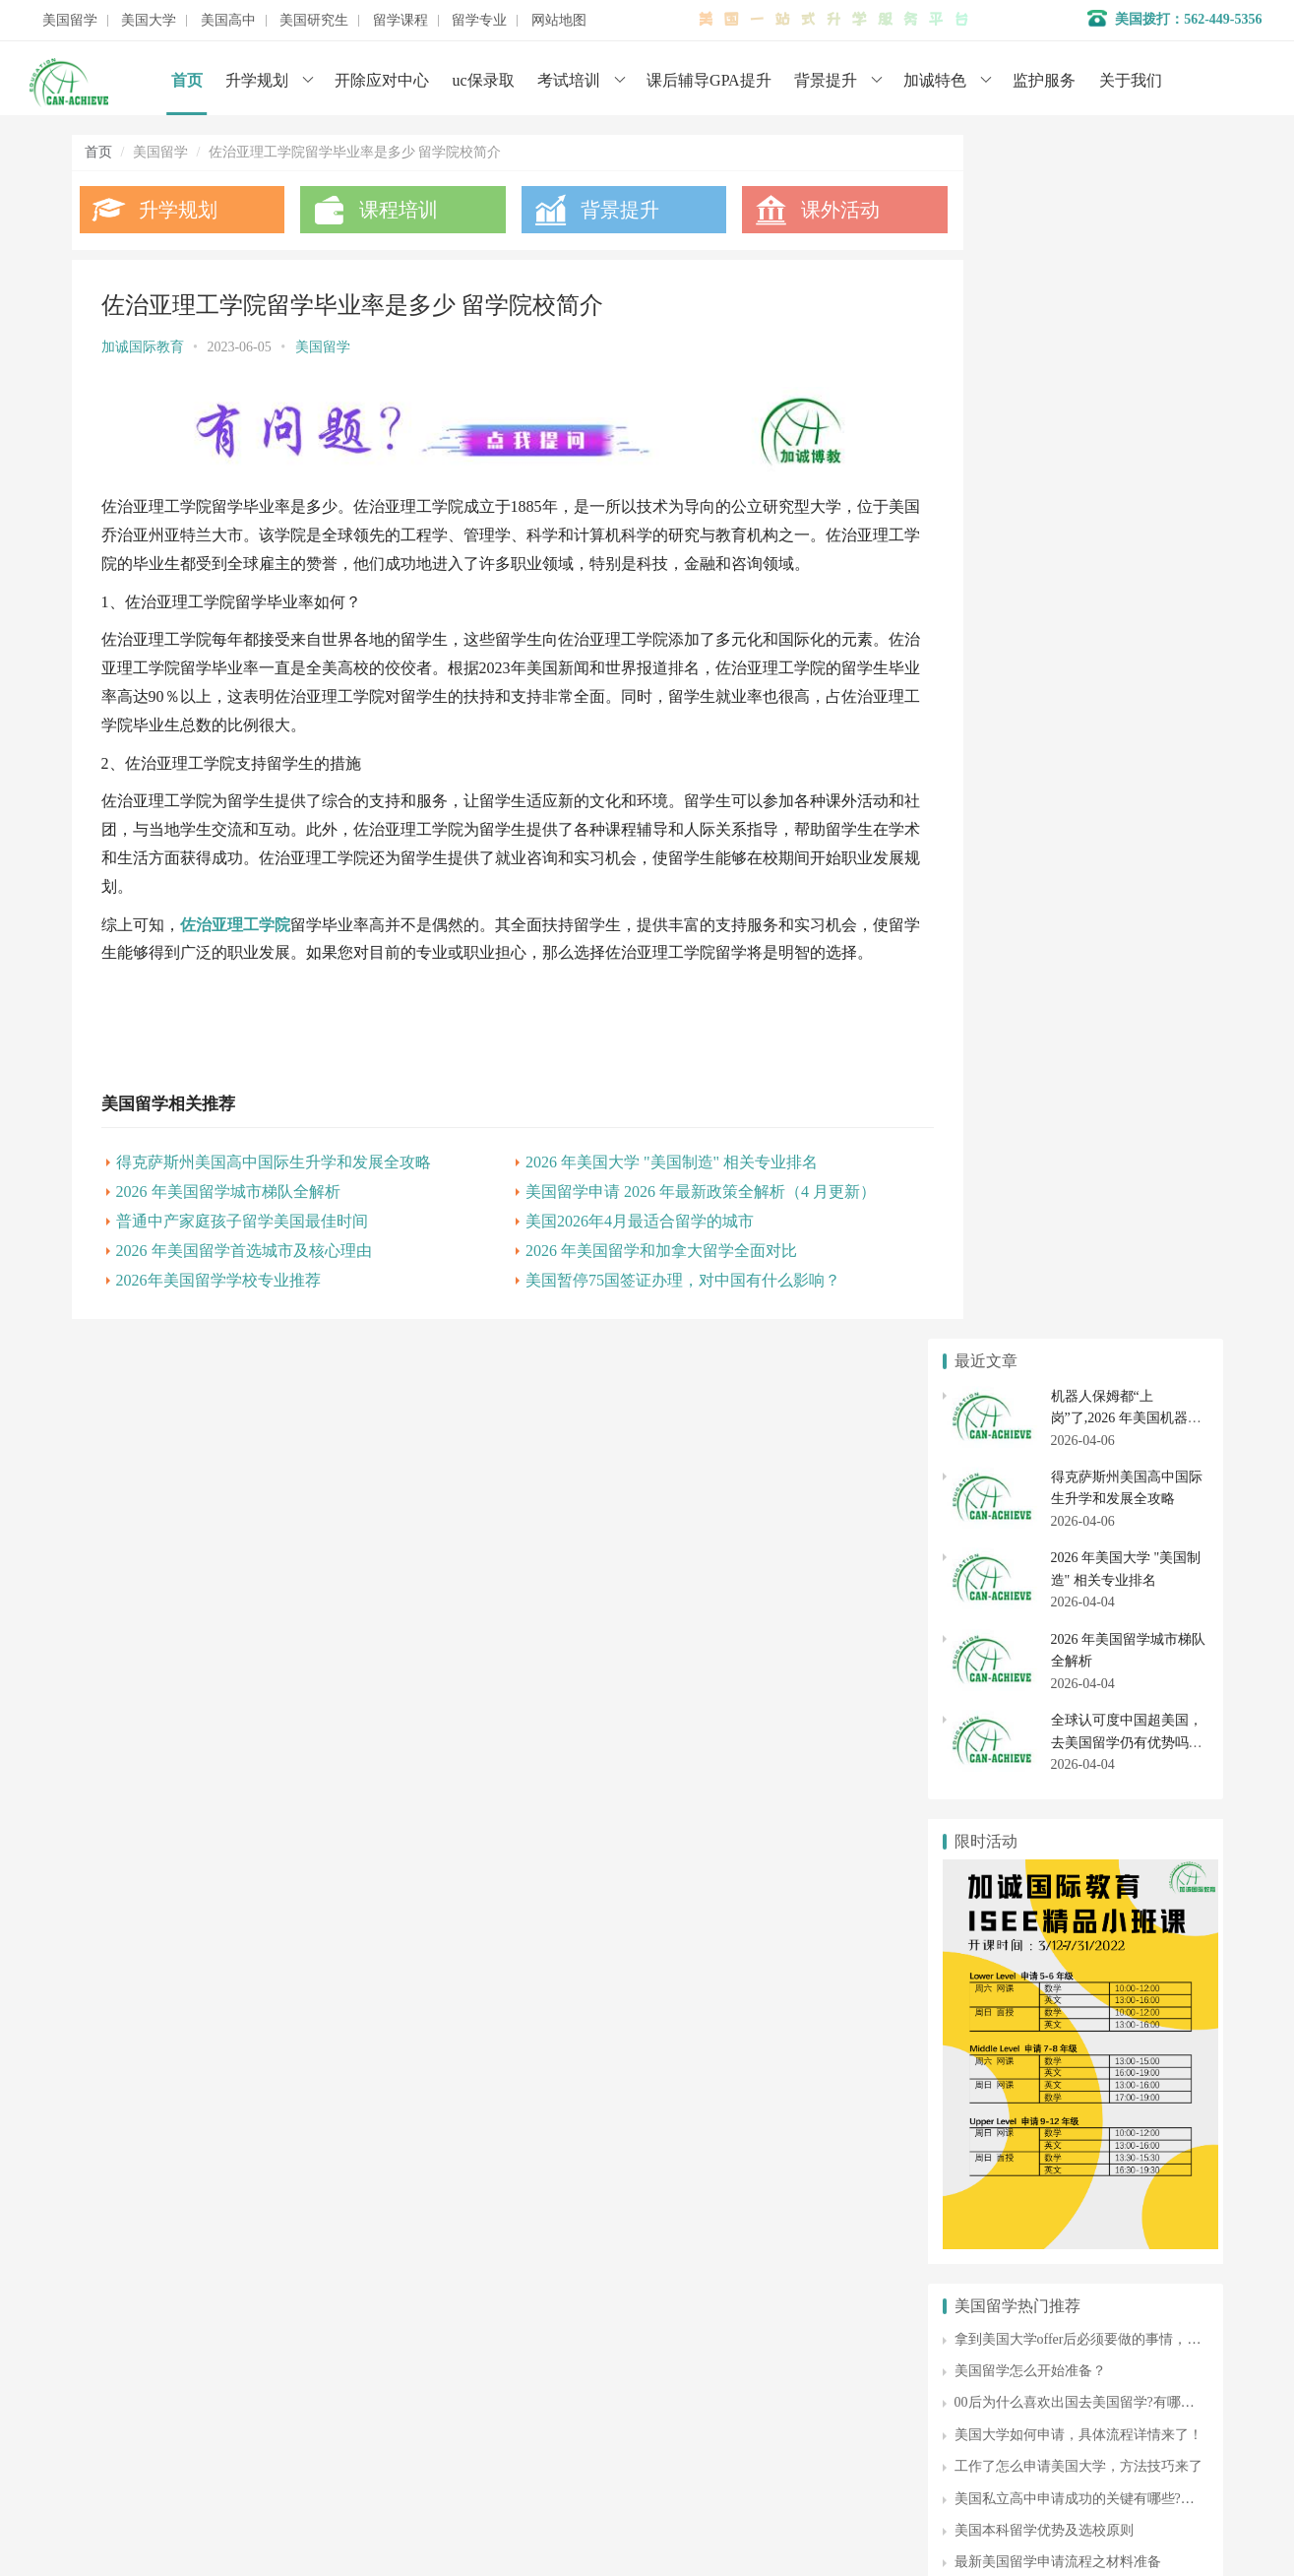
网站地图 (558, 21)
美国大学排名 (1003, 1882)
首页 (187, 80)
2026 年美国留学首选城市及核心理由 (244, 1301)
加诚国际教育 (142, 347)
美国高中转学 (1003, 2015)
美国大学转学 (1136, 1846)
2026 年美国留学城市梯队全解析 (228, 1242)
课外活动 (802, 209)
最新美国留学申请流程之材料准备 (1058, 1358)
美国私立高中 (1003, 1979)
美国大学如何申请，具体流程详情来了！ (1078, 1231)
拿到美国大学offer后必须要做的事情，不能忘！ (1099, 1135)
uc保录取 (484, 80)
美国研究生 (313, 21)
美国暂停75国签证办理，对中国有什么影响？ (656, 1331)
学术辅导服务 (502, 2337)
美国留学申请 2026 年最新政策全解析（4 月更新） (674, 1242)
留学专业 (479, 21)
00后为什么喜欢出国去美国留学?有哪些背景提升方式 (1116, 1199)
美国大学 (148, 21)
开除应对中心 (382, 80)
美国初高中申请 (509, 2396)
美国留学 (69, 21)
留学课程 (400, 21)
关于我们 (1130, 80)
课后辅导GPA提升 (709, 80)
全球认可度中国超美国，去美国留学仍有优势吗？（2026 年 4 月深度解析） (1128, 539)
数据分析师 (163, 2506)
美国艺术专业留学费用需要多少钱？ (1065, 1390)
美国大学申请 (502, 2426)
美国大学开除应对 (1136, 1882)
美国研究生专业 (1136, 2077)
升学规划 (256, 80)
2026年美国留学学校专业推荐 (218, 1331)
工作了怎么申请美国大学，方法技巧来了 (1078, 1263)
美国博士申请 (1136, 2112)
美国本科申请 (1003, 1846)
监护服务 (1044, 80)
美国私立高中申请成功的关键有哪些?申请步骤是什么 (1116, 1295)
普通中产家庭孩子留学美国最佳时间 (242, 1272)
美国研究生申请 (1003, 2077)
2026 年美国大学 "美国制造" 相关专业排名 (645, 1213)
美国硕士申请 (1003, 2112)
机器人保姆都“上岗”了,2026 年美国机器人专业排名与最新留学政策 (1126, 214)
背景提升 (825, 80)
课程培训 (385, 209)
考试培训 (568, 80)
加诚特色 (934, 80)
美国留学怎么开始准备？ (1030, 1167)
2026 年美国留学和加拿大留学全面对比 (634, 1301)
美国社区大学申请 (1003, 1918)
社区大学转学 (1136, 1918)
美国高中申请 (1136, 1979)
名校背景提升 (502, 2307)
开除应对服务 (502, 2366)
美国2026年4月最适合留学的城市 (613, 1272)
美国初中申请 (1136, 2015)
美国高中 (228, 21)
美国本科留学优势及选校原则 (1044, 1326)
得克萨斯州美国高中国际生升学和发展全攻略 (273, 1213)
